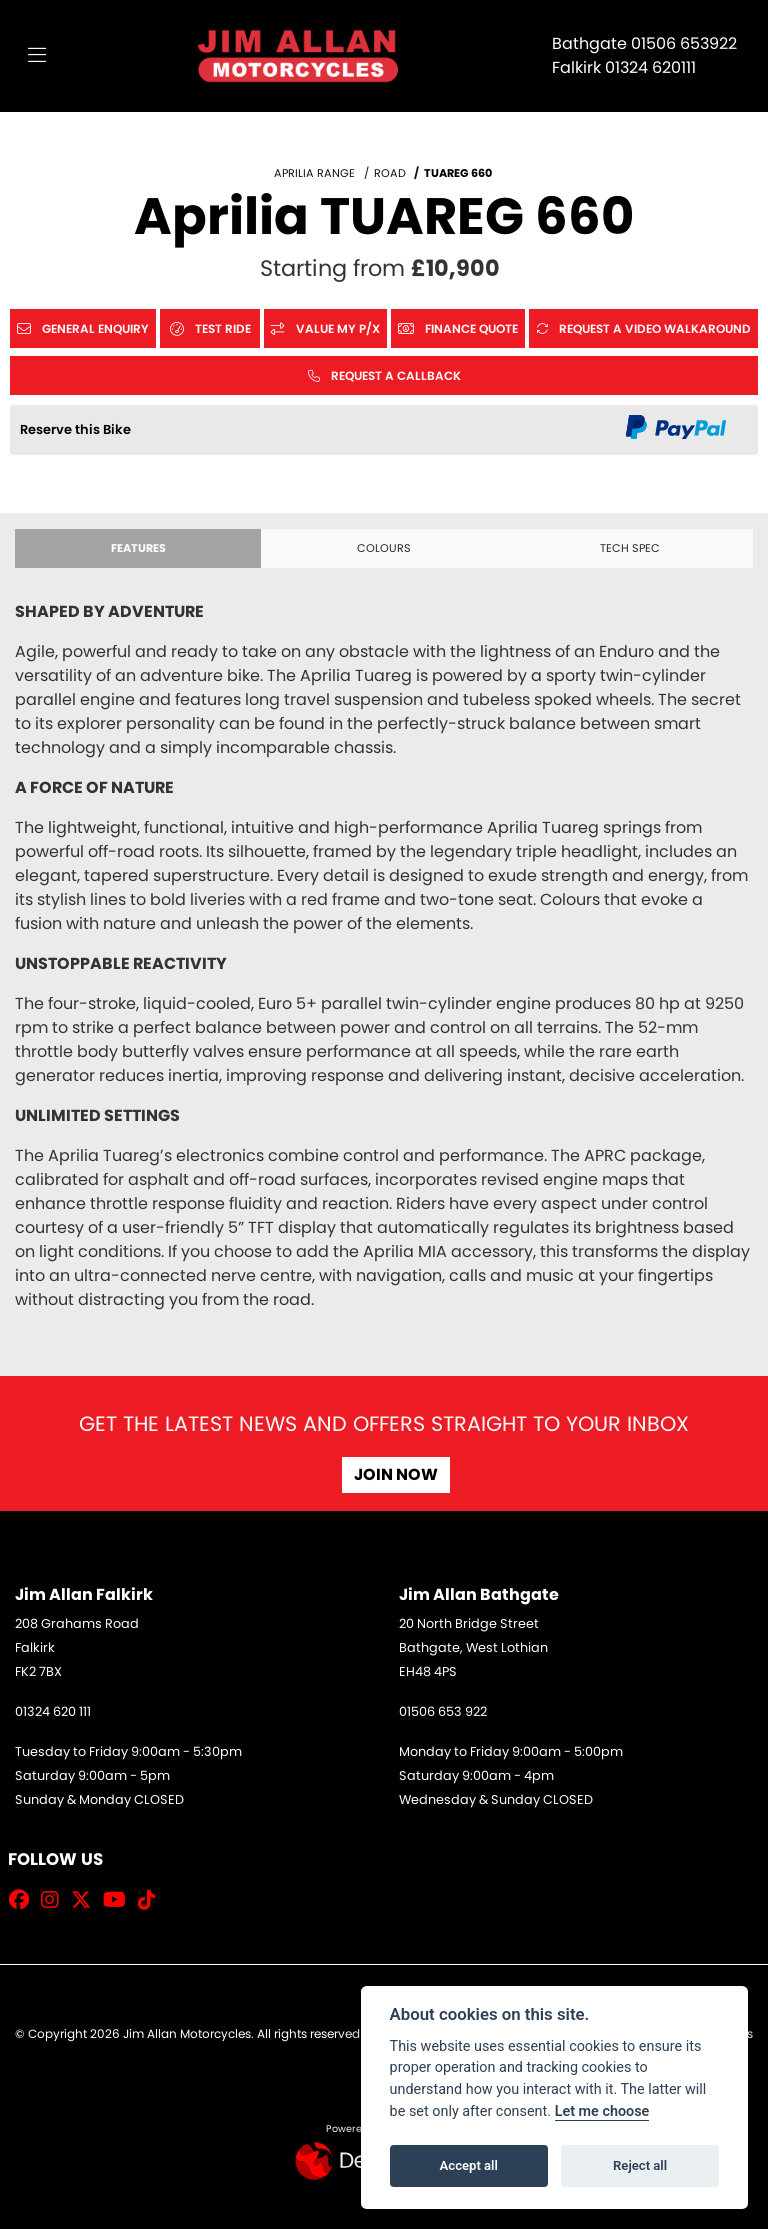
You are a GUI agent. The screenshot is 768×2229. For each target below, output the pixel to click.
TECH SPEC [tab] (630, 548)
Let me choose (602, 2111)
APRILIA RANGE (314, 173)
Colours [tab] (384, 548)
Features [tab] (138, 548)
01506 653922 (684, 43)
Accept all (469, 2165)
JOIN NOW (396, 1474)
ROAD (390, 173)
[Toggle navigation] (37, 56)
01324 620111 (650, 67)
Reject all (640, 2165)
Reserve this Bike (75, 429)
